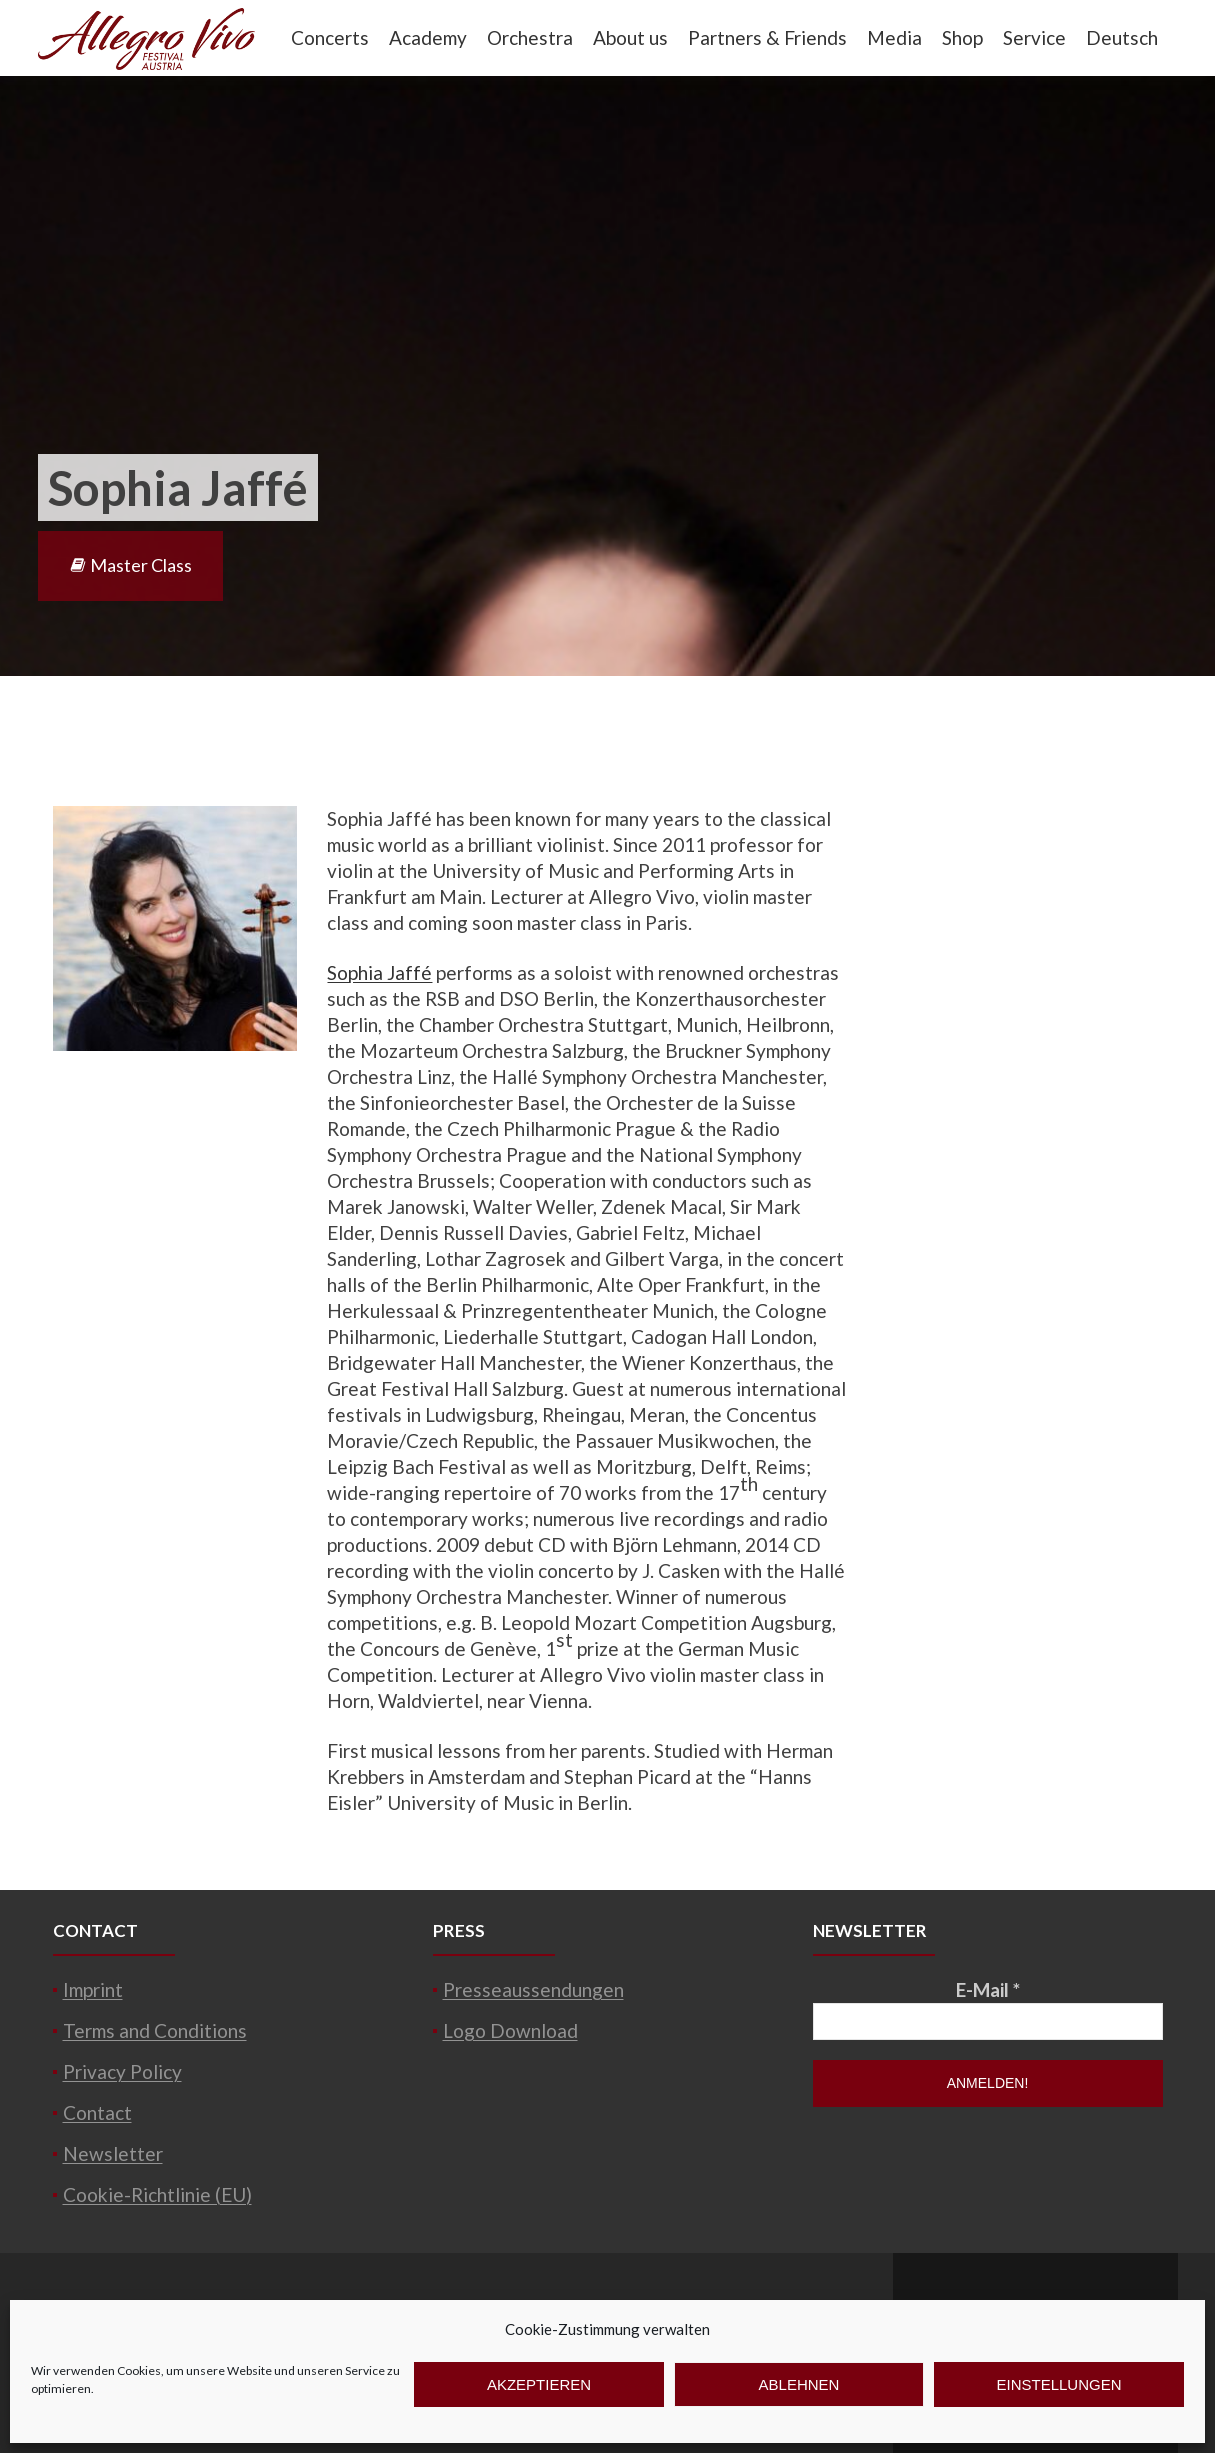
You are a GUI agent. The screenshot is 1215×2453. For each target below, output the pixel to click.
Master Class (130, 565)
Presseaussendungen (533, 1989)
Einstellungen (1058, 2384)
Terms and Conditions (155, 2030)
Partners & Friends (767, 37)
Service (1034, 37)
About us (630, 37)
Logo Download (510, 2030)
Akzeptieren (539, 2384)
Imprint (93, 1989)
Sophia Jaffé (379, 972)
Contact (97, 2112)
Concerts (330, 37)
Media (894, 37)
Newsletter (113, 2153)
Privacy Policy (122, 2071)
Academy (428, 37)
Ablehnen (799, 2384)
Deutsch (1122, 37)
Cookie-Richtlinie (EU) (157, 2194)
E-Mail (988, 1989)
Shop (962, 37)
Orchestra (530, 37)
